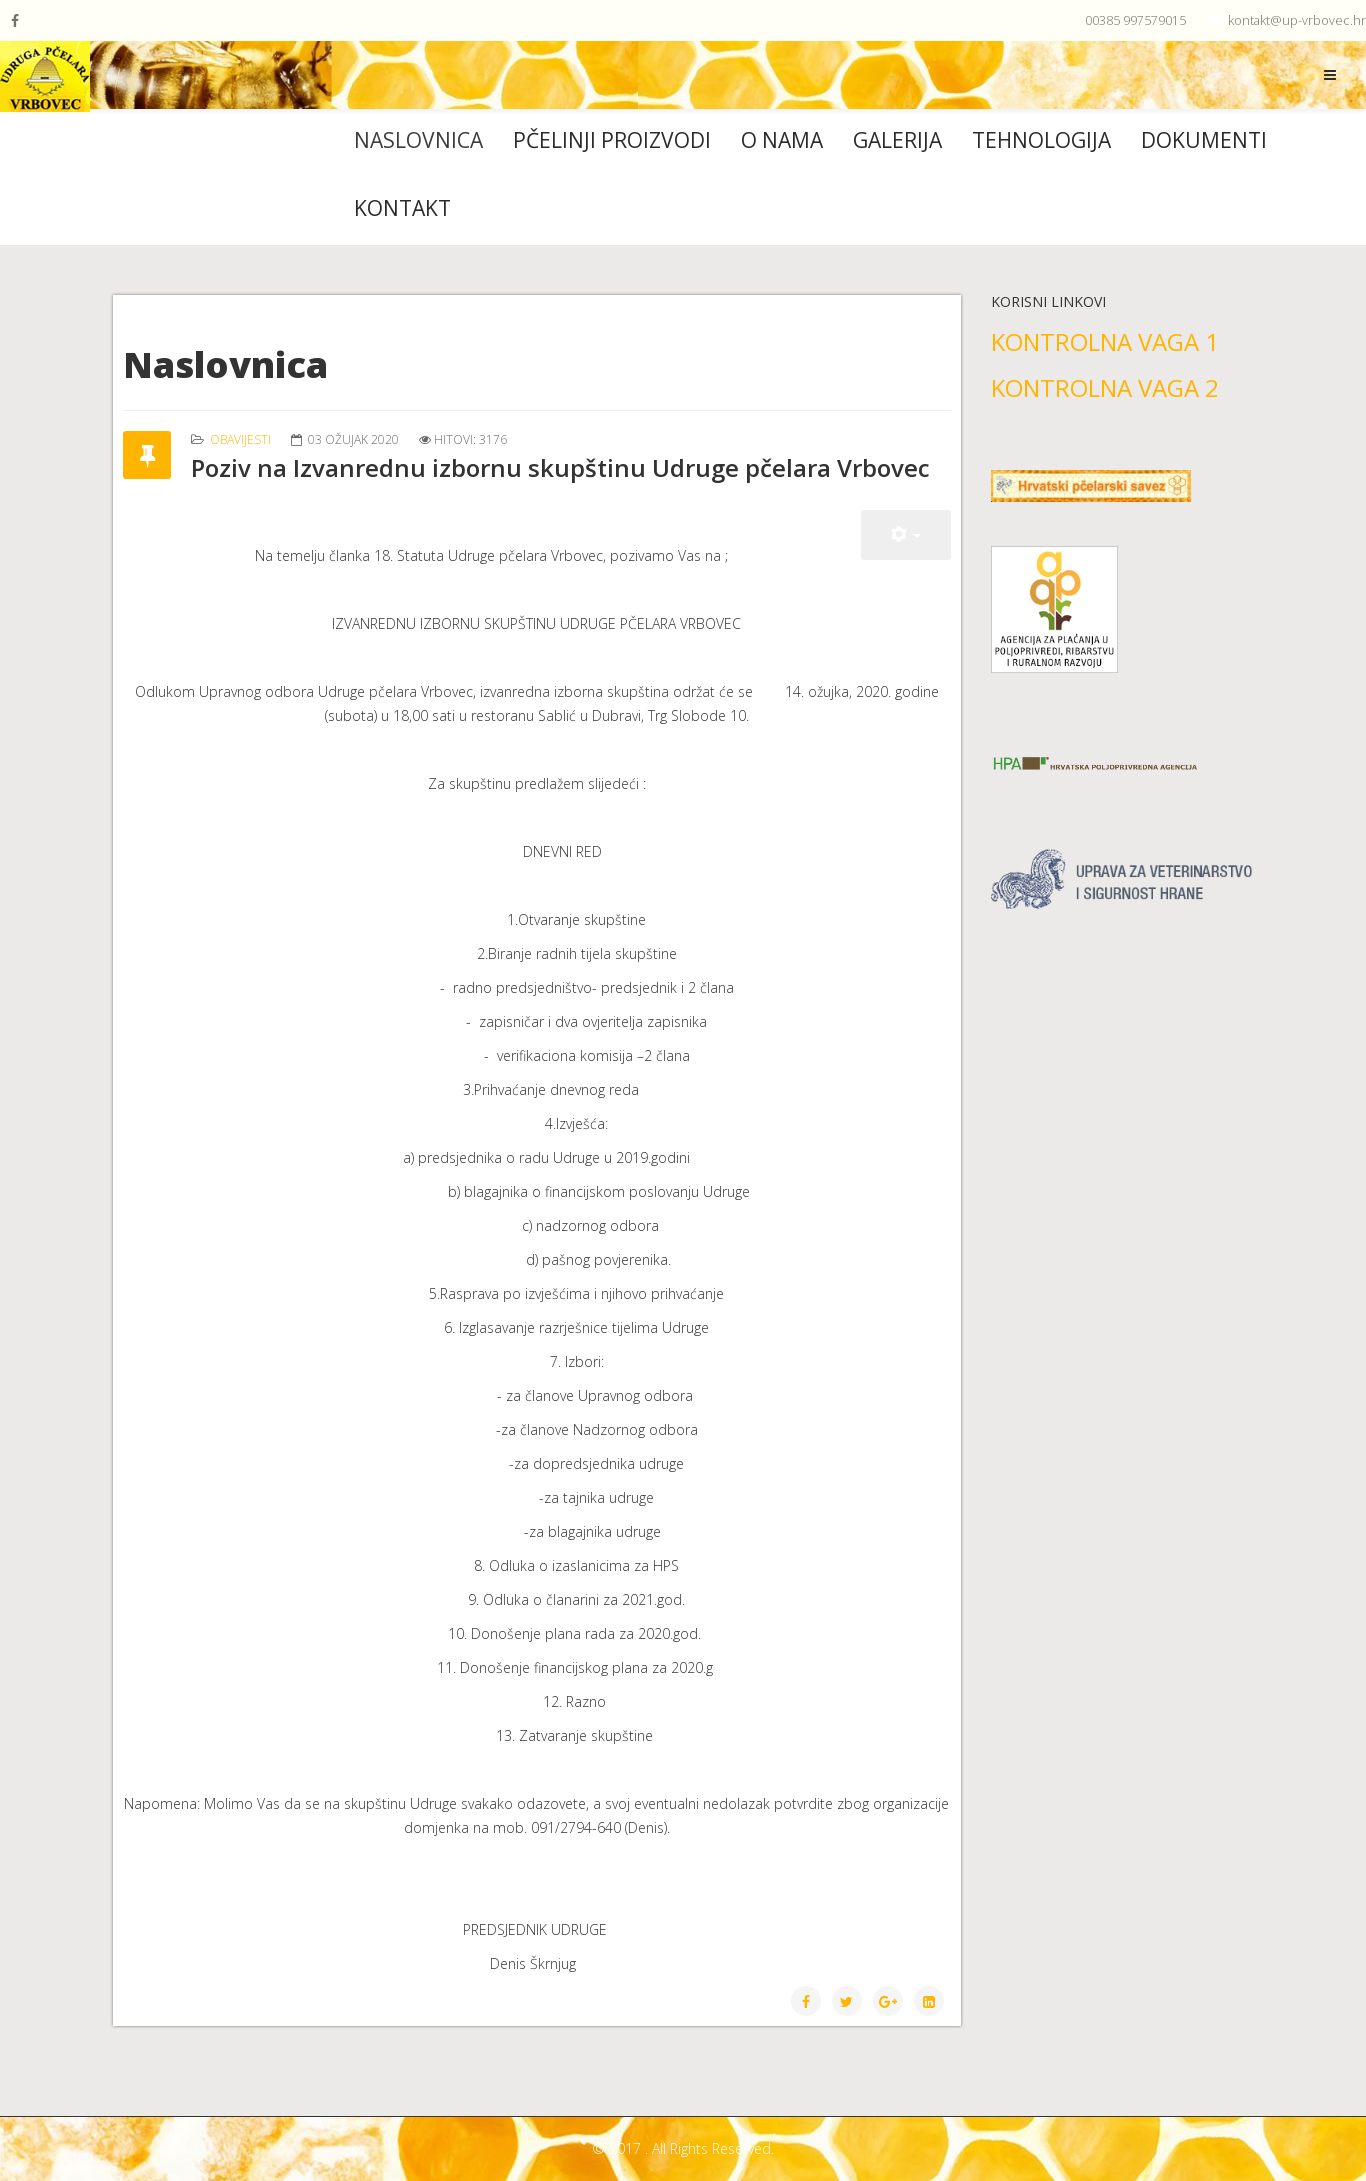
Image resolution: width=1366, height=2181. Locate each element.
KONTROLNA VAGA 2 (1105, 387)
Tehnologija (1041, 140)
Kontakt (402, 208)
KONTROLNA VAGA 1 (1105, 341)
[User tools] (906, 535)
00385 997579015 (1135, 20)
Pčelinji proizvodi (612, 140)
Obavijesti (240, 439)
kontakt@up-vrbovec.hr (1297, 20)
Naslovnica (418, 140)
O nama (782, 140)
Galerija (897, 140)
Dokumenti (1204, 140)
